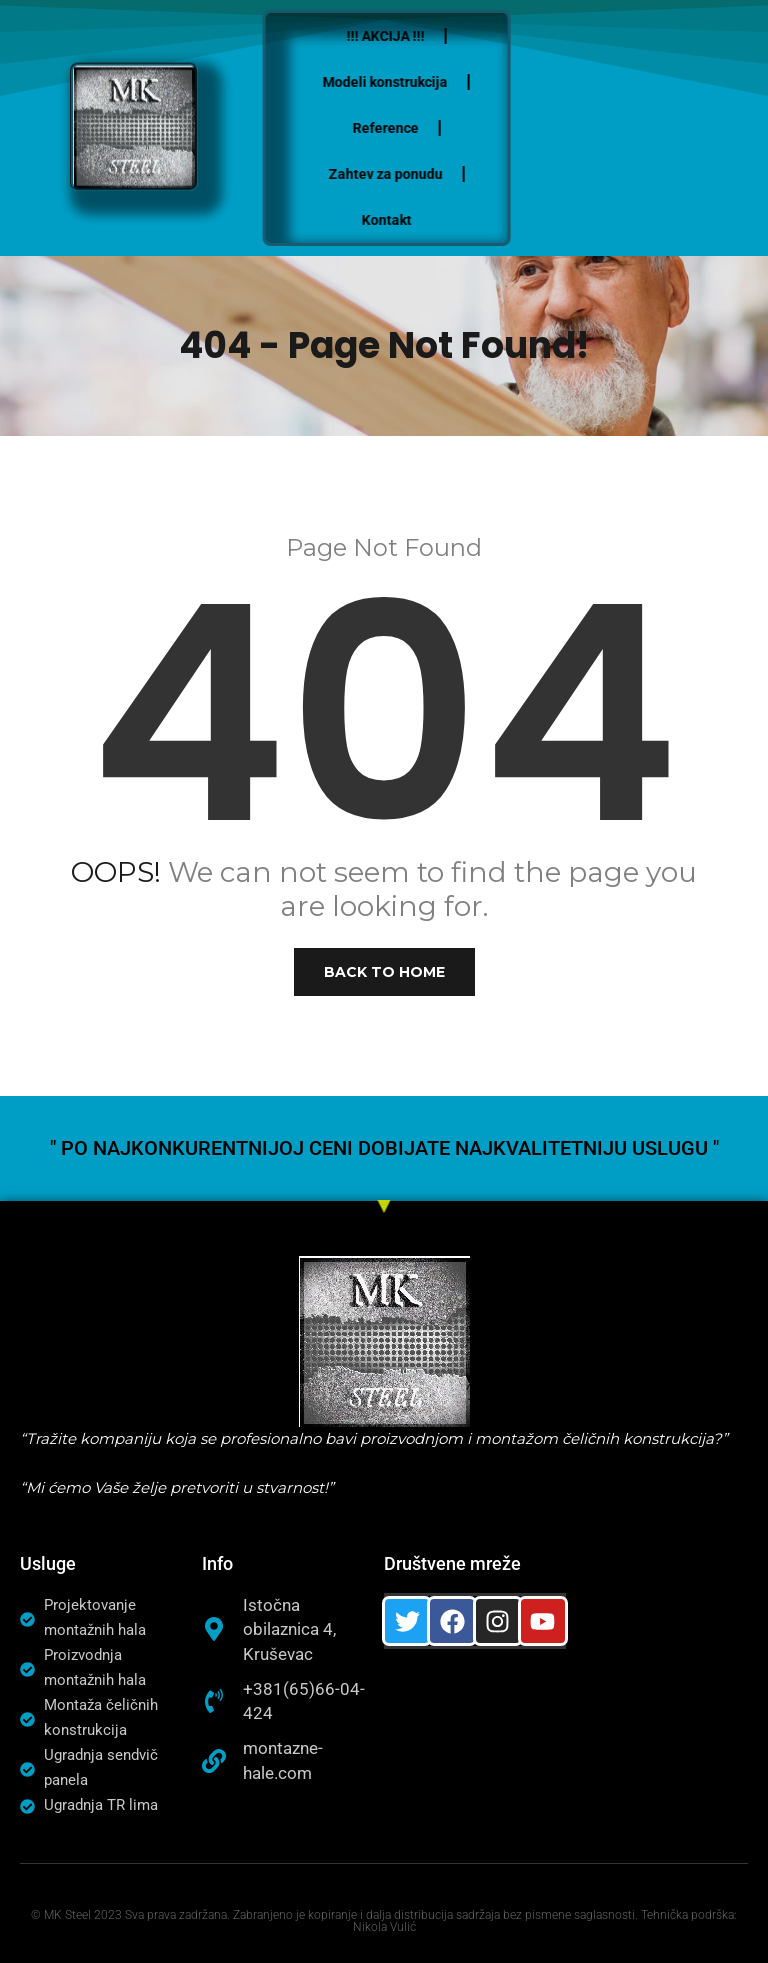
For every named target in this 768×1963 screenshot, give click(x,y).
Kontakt (401, 220)
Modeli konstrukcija (400, 82)
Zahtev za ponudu (400, 174)
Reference (400, 128)
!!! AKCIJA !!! (400, 36)
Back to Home (384, 972)
